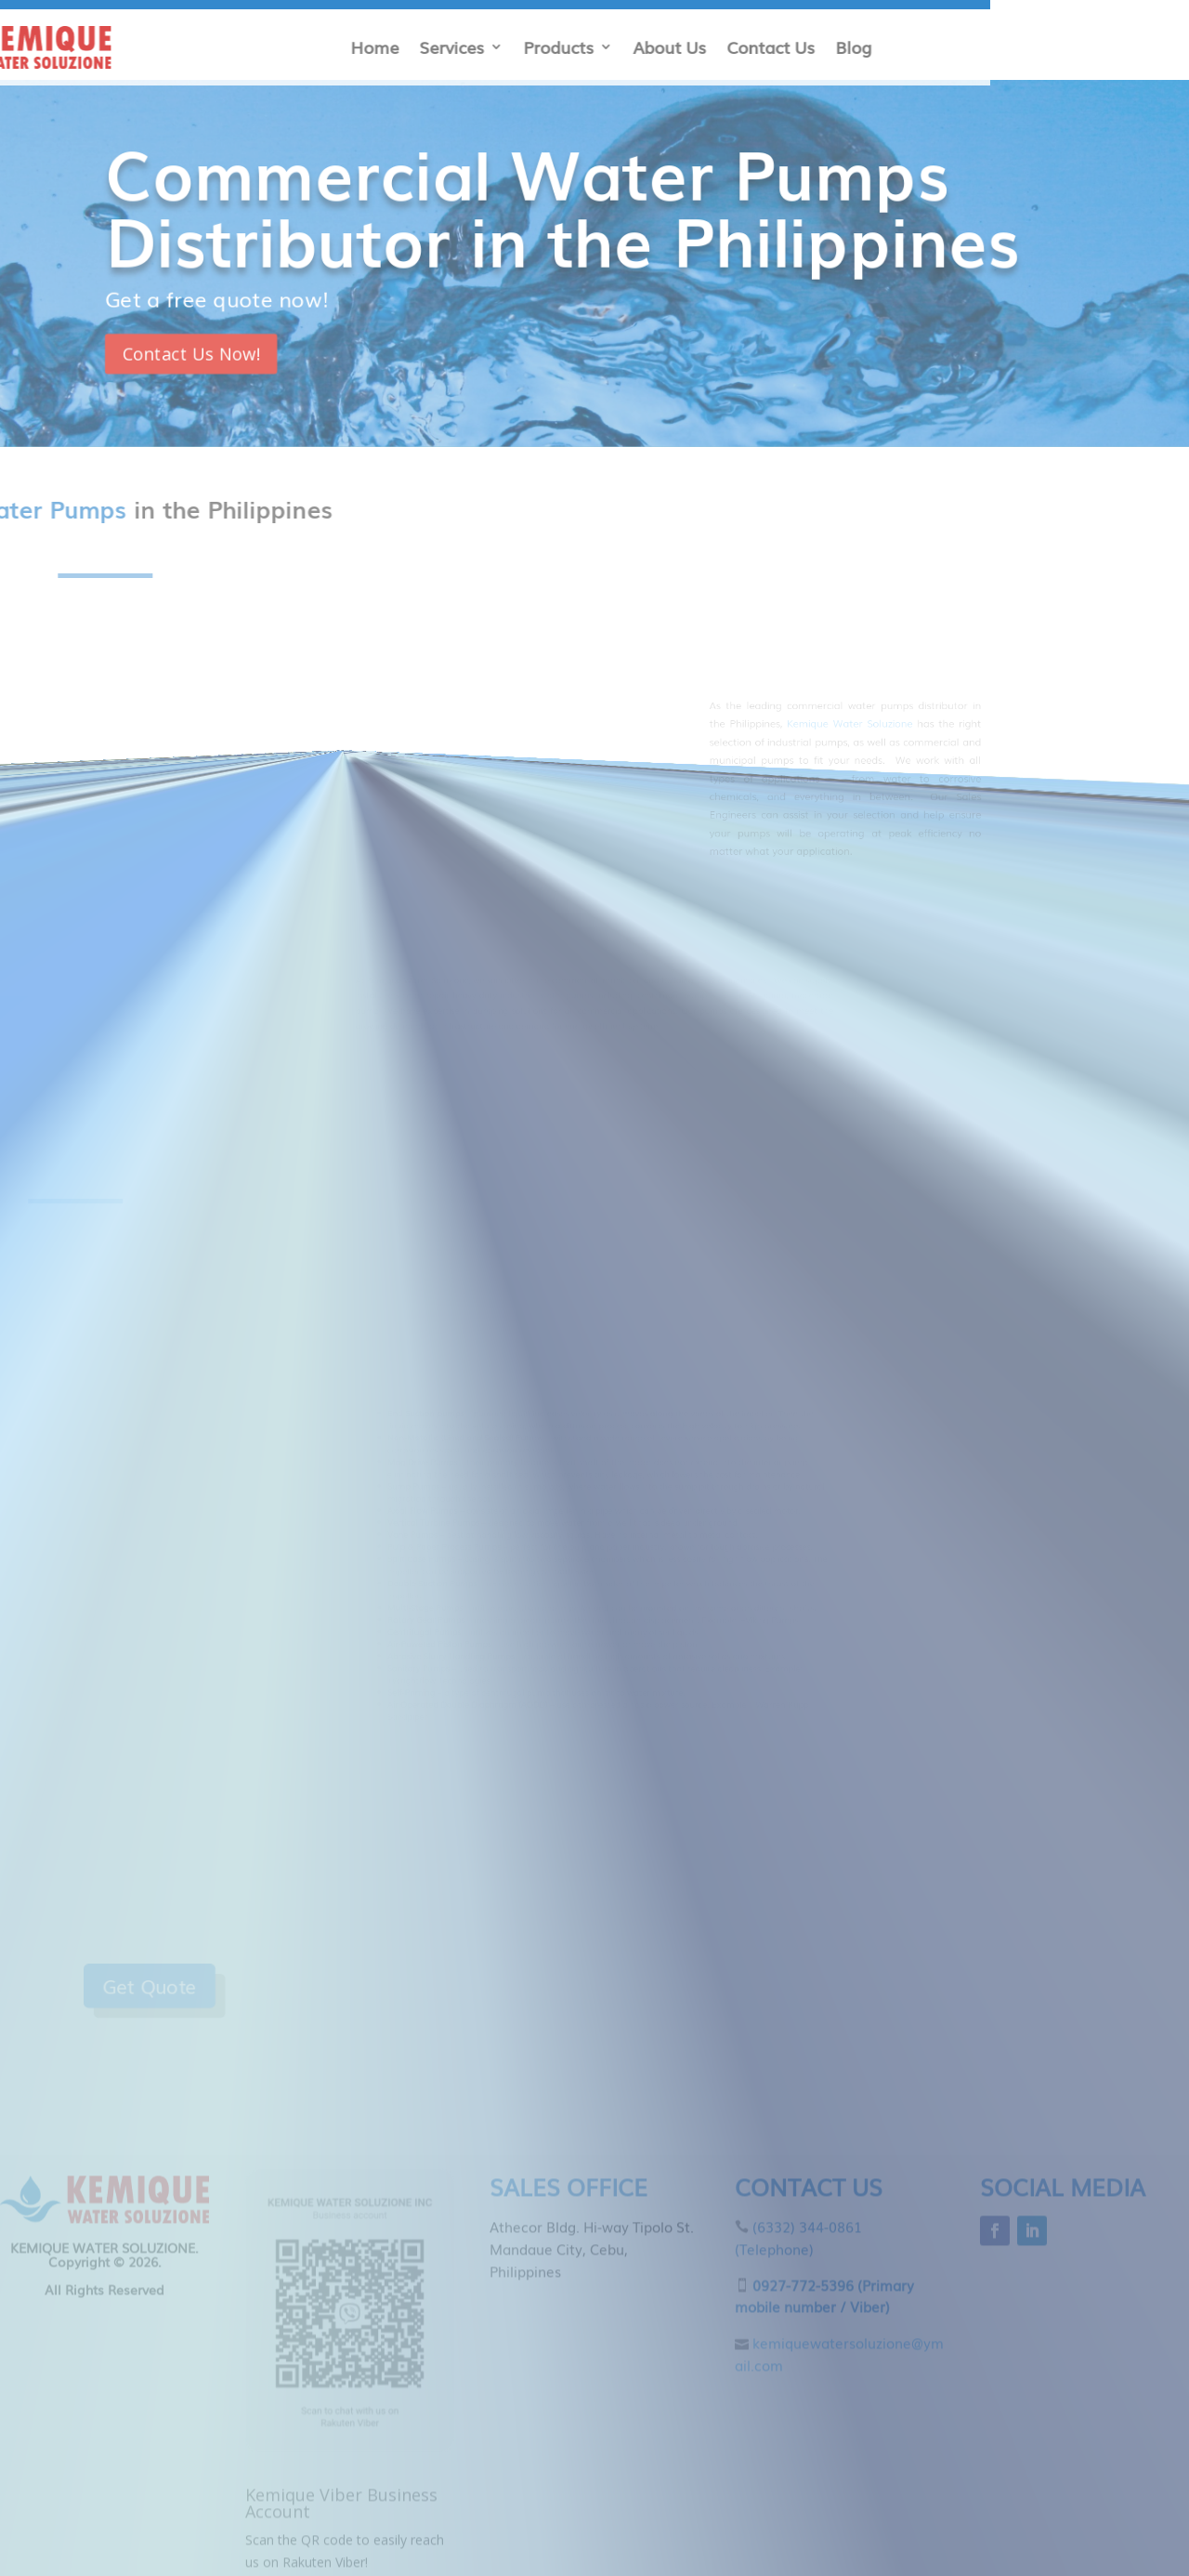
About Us (138, 46)
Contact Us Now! (223, 346)
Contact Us (239, 46)
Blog (322, 46)
